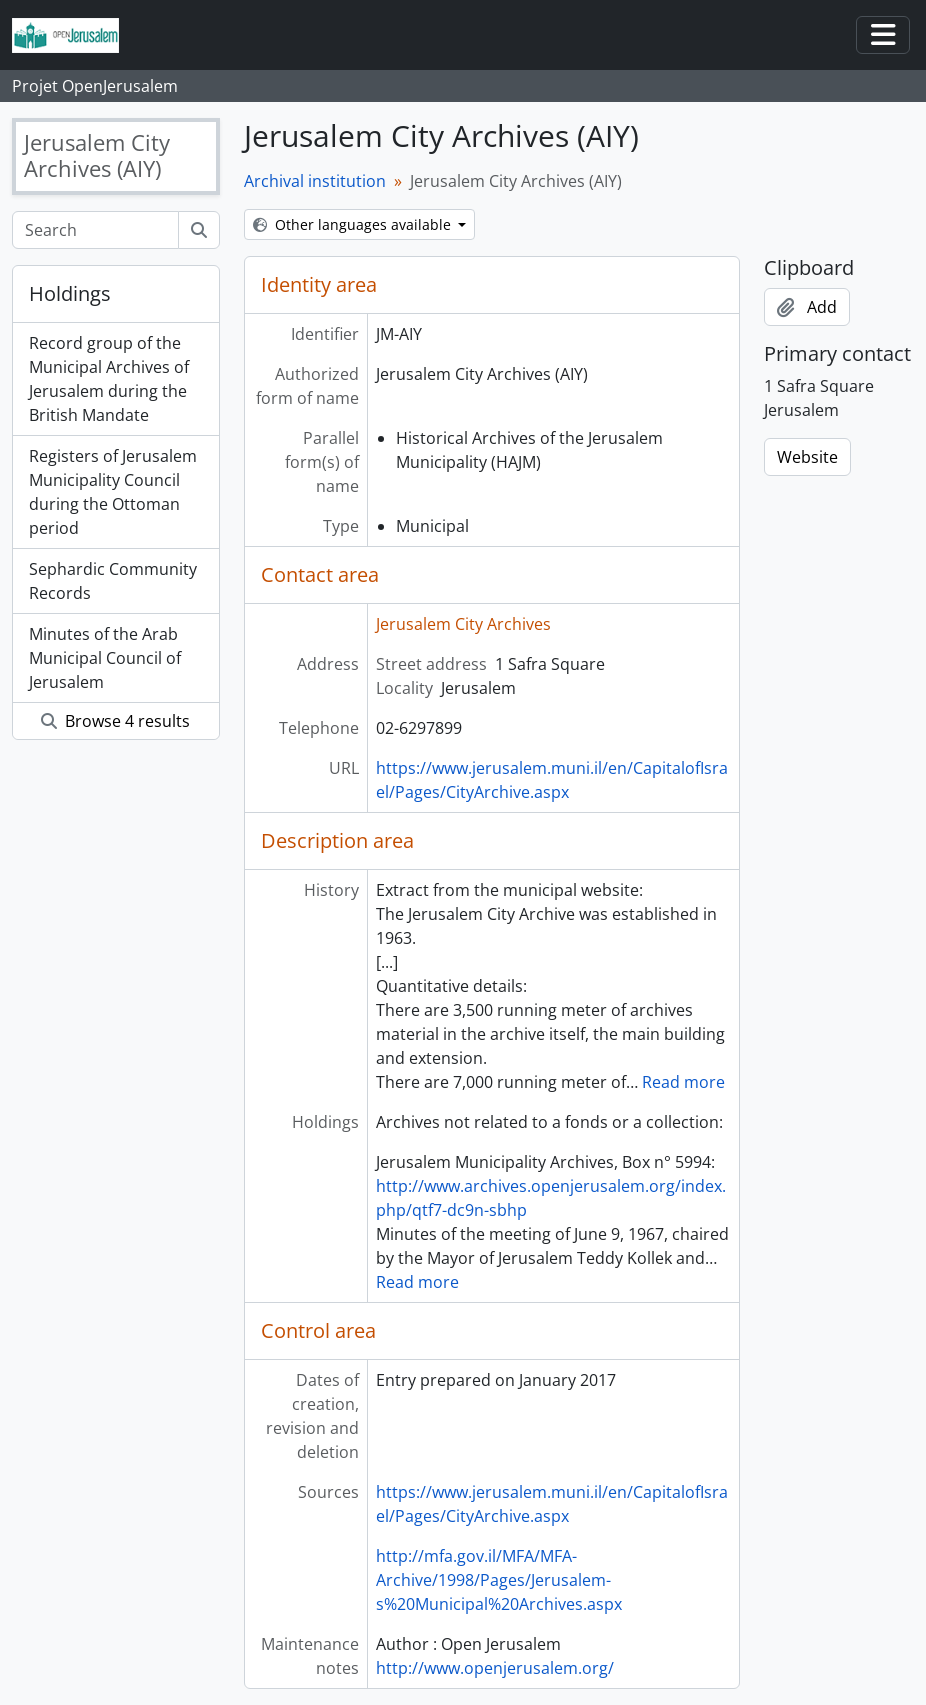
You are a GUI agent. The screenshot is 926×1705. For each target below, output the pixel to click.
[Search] (95, 230)
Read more (683, 1082)
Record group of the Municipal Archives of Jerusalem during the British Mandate (109, 379)
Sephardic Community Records (113, 581)
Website (807, 457)
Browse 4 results (115, 721)
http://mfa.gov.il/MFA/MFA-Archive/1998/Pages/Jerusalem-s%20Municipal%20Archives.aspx (499, 1580)
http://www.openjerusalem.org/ (495, 1668)
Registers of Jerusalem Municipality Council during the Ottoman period (113, 492)
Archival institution (315, 181)
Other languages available (354, 224)
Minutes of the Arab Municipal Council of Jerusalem (105, 658)
